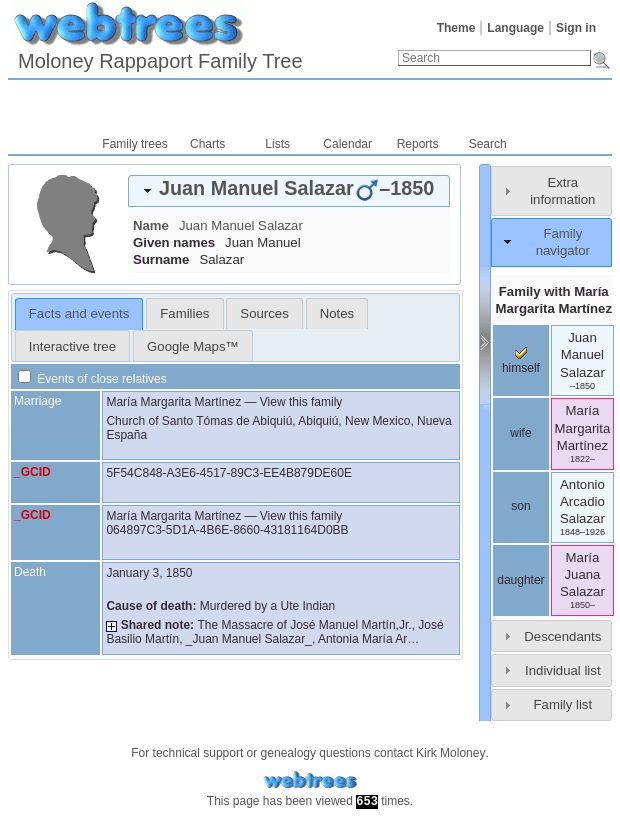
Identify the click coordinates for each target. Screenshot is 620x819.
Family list (563, 704)
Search (488, 144)
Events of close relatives (92, 379)
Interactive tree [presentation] (72, 346)
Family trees (134, 144)
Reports (418, 144)
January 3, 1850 (149, 573)
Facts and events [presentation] (79, 313)
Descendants (562, 636)
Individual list (563, 670)
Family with (553, 300)
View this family (301, 402)
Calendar (347, 144)
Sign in (576, 28)
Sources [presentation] (264, 313)
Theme (456, 28)
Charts (207, 144)
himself (521, 361)
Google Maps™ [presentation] (193, 346)
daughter (520, 580)
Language (515, 28)
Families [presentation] (184, 313)
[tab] (289, 191)
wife (520, 433)
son (520, 506)
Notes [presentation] (337, 313)
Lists (277, 144)
